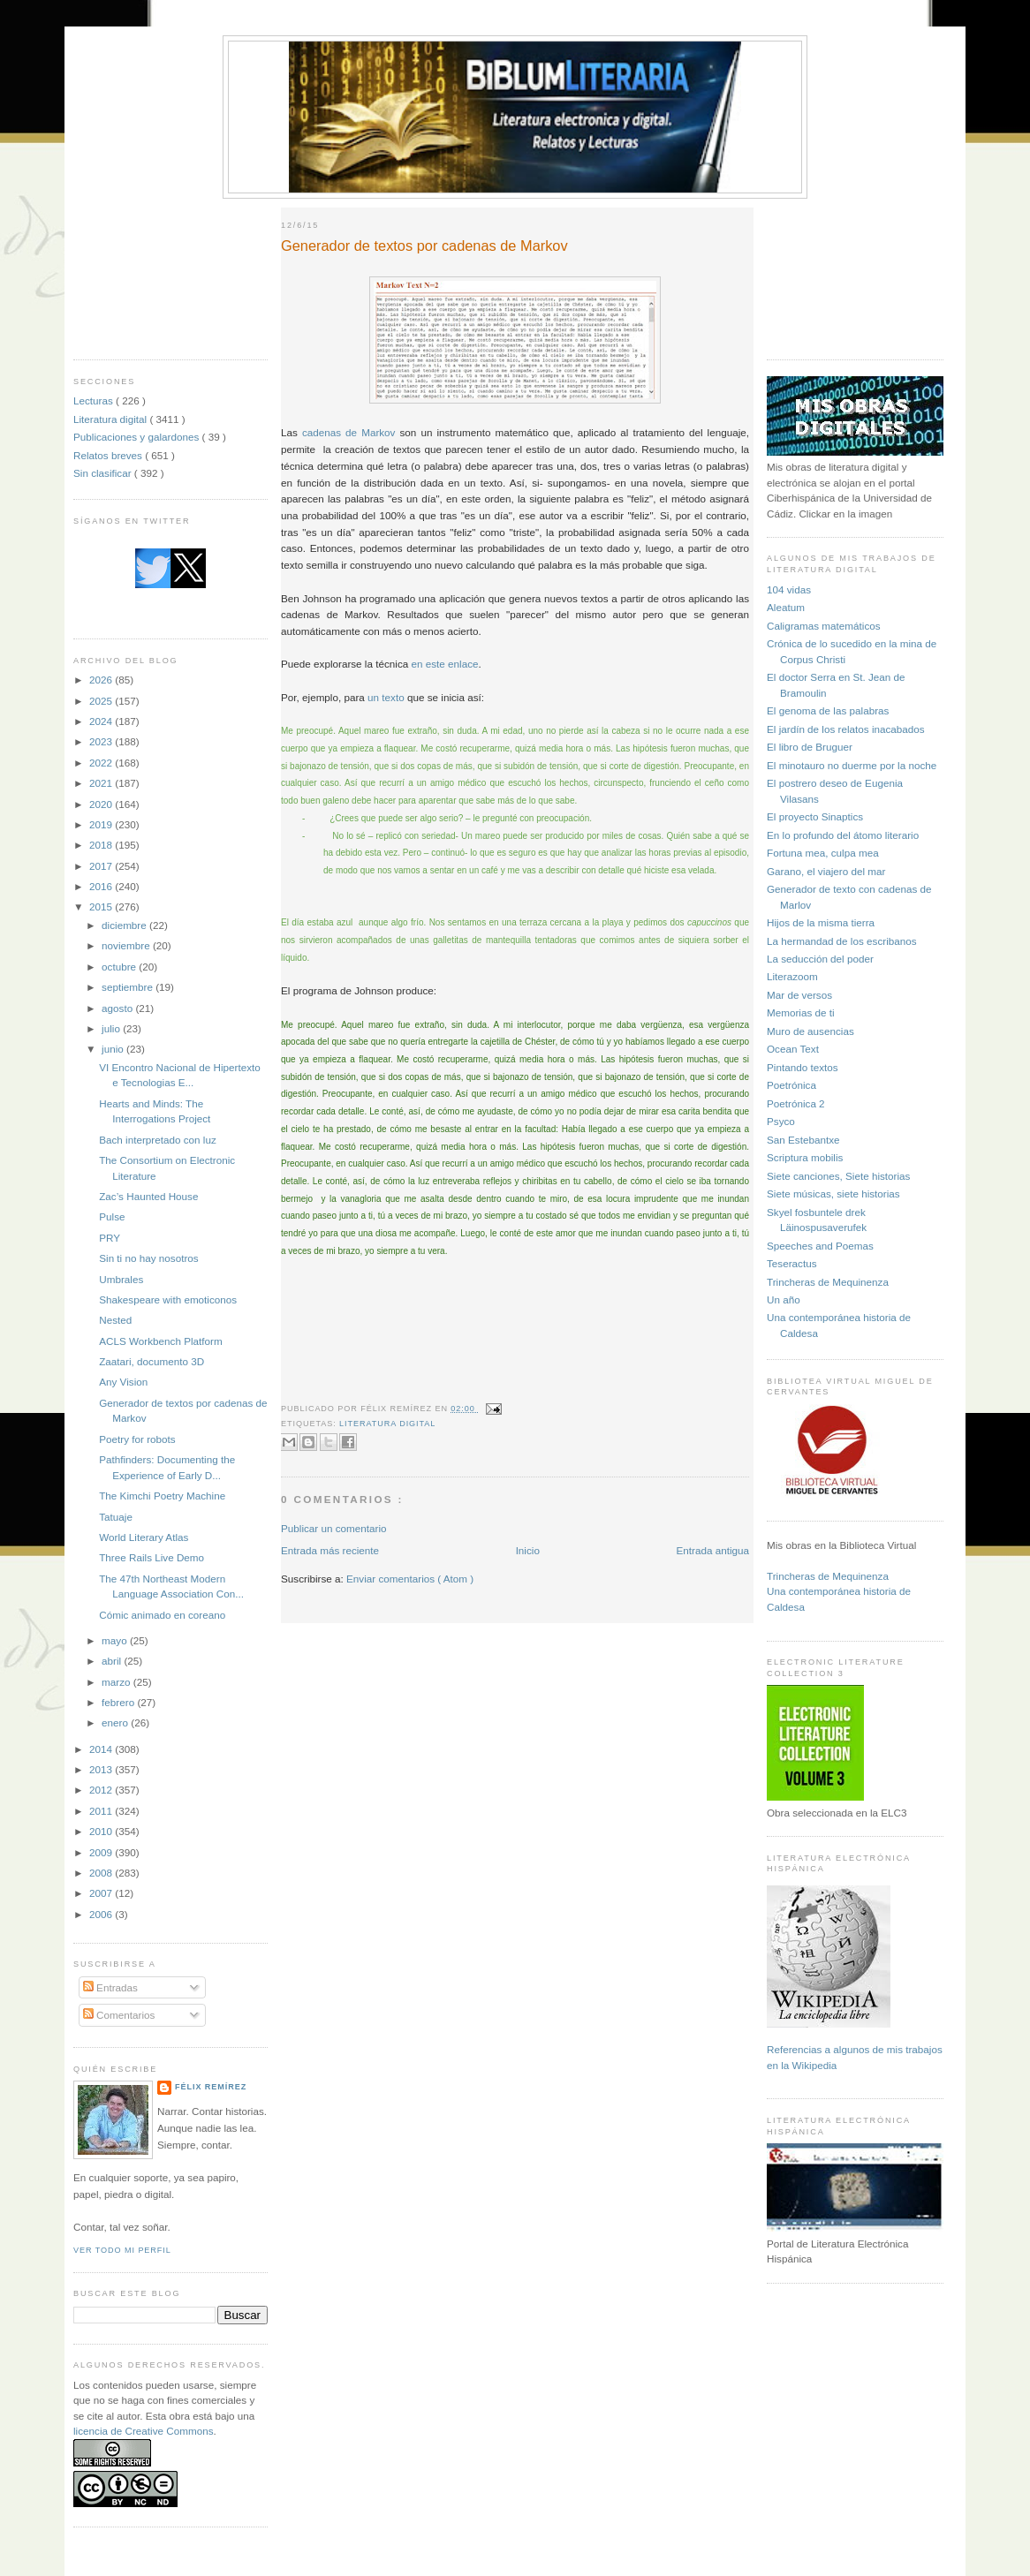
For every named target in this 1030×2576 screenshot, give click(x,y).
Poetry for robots (137, 1439)
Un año (783, 1299)
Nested (115, 1320)
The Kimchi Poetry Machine (162, 1495)
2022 (102, 762)
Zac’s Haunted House (148, 1196)
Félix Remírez (210, 2086)
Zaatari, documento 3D (151, 1361)
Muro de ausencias (810, 1031)
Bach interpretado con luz (157, 1139)
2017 (102, 866)
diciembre (125, 925)
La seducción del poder (820, 958)
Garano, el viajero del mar (826, 871)
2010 (102, 1831)
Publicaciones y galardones (137, 436)
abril (113, 1660)
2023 (102, 741)
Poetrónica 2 (796, 1103)
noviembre (127, 945)
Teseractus (792, 1263)
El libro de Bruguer (809, 746)
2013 (102, 1769)
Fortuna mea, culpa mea (823, 852)
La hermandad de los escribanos (842, 941)
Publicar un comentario (334, 1528)
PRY (109, 1237)
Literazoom (792, 976)
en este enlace (444, 663)
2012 (102, 1789)
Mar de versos (799, 995)
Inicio (528, 1550)
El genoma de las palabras (828, 710)
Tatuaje (116, 1516)
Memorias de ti (801, 1012)
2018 (102, 844)
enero (116, 1722)
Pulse (112, 1216)
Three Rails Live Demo (151, 1557)
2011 (102, 1811)
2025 (102, 700)
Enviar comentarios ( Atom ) (409, 1578)
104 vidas (789, 589)
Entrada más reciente (330, 1550)
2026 (102, 679)
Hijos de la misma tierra (821, 922)
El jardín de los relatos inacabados (846, 729)
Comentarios (119, 2015)
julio (112, 1028)
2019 (102, 824)
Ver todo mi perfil (122, 2250)
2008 (102, 1872)
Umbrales (121, 1279)
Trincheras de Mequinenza (828, 1282)
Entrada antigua (712, 1550)
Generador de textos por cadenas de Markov (424, 245)
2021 (102, 783)
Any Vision (123, 1381)
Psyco (781, 1121)
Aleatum (786, 607)
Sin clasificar (103, 473)
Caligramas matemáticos (824, 625)
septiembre (128, 987)
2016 (102, 886)
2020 (102, 804)
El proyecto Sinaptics (815, 816)
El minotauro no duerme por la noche (851, 765)
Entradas (110, 1987)
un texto (386, 697)
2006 (102, 1914)
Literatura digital (111, 419)
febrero (119, 1702)
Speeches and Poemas (820, 1245)
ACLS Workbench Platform (160, 1341)
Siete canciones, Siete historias (838, 1176)
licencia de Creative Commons (143, 2430)
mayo (116, 1640)
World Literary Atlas (143, 1537)
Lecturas (94, 400)
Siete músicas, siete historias (833, 1193)
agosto (118, 1008)
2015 (102, 906)
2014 (102, 1749)
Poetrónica (791, 1085)
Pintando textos (802, 1067)
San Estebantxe (803, 1139)
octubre (120, 966)
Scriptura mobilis (805, 1157)
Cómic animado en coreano (162, 1614)
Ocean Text (793, 1048)
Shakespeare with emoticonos (168, 1299)
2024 (102, 721)
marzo (117, 1682)
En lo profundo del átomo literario (843, 835)
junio (114, 1048)
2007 (102, 1893)
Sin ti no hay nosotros (148, 1258)
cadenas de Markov (349, 432)
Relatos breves (109, 455)
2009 (102, 1852)
